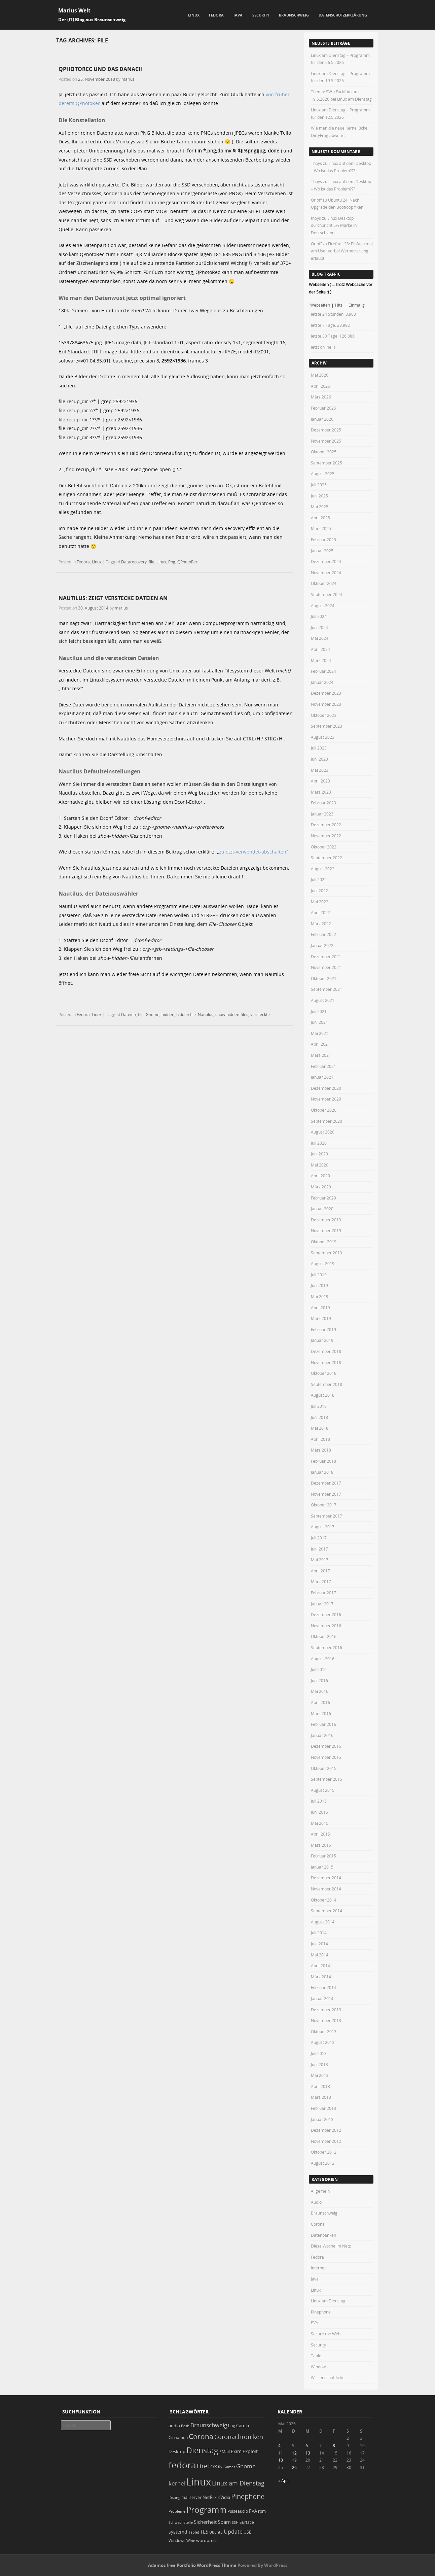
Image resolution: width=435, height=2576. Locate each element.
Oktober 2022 (323, 846)
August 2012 (322, 2163)
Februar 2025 (323, 539)
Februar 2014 (323, 1987)
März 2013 (321, 2097)
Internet (318, 2267)
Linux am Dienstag (328, 2300)
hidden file (186, 1014)
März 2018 (321, 1450)
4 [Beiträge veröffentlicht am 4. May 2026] (279, 2445)
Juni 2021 (319, 1022)
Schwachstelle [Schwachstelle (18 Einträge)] (181, 2522)
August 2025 (322, 473)
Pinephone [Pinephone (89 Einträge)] (247, 2496)
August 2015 (322, 1790)
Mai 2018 (319, 1428)
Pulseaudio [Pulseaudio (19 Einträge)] (237, 2511)
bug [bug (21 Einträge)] (231, 2426)
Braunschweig (294, 15)
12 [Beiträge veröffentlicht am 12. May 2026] (294, 2453)
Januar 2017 (322, 1603)
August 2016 (322, 1658)
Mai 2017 (319, 1559)
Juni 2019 (319, 1285)
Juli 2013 (319, 2053)
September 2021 (326, 989)
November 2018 (326, 1362)
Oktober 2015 (323, 1768)
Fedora (216, 15)
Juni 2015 (319, 1812)
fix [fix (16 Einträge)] (220, 2467)
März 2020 (321, 1186)
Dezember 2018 (326, 1351)
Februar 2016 (323, 1724)
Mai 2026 (319, 375)
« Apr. (283, 2480)
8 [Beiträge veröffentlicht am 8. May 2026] (334, 2445)
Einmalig (357, 305)
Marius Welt (74, 10)
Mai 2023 (319, 770)
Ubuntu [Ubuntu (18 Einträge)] (216, 2532)
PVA (314, 2322)
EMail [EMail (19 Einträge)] (224, 2451)
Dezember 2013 (326, 2009)
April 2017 (320, 1570)
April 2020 (320, 1175)
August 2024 (322, 605)
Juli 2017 (319, 1537)
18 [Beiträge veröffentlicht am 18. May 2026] (280, 2460)
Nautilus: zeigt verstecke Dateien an (113, 598)
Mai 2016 (319, 1691)
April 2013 (320, 2086)
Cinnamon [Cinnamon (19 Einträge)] (178, 2437)
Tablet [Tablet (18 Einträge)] (193, 2532)
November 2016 (326, 1625)
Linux (194, 15)
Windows (319, 2366)
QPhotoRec (187, 561)
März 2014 (321, 1976)
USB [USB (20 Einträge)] (248, 2532)
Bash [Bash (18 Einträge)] (185, 2425)
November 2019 (326, 1230)
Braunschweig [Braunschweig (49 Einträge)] (208, 2425)
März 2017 (321, 1581)
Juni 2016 (319, 1680)
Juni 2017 (319, 1549)
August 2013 (322, 2042)
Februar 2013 (323, 2108)
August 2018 (322, 1395)
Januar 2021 (322, 1077)
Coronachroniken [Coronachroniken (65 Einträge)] (238, 2437)
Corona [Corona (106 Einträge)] (201, 2436)
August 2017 (322, 1526)
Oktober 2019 (323, 1241)
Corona (318, 2224)
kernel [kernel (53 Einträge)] (177, 2483)
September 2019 (326, 1252)
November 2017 (326, 1494)
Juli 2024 (319, 616)
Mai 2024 (319, 638)
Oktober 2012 (323, 2152)
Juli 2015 (319, 1801)
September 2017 (326, 1516)
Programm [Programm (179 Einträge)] (206, 2509)
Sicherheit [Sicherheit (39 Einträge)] (205, 2522)
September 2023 (326, 726)
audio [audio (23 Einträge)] (174, 2426)
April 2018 (320, 1439)
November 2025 (326, 441)
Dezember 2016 (326, 1614)
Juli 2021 (319, 1011)
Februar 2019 (323, 1329)
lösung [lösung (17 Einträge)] (174, 2497)
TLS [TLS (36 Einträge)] (204, 2531)
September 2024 (326, 594)
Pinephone (321, 2311)
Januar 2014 (322, 1998)
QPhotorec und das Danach (101, 69)
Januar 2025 (322, 550)
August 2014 (322, 1921)
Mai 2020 (319, 1165)
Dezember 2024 (326, 561)
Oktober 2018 (323, 1373)
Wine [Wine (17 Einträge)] (190, 2540)
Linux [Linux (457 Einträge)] (198, 2481)
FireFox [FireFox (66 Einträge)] (207, 2466)
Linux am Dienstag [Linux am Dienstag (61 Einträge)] (238, 2483)
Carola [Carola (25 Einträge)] (242, 2426)
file (151, 561)
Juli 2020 (319, 1143)
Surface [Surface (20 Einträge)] (247, 2522)
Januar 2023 (322, 813)
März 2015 (321, 1845)
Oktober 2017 (323, 1504)
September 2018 (326, 1384)
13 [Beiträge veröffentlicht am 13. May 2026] (307, 2453)
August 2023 (322, 737)
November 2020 (326, 1099)
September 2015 (326, 1779)
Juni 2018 (319, 1417)
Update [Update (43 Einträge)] (233, 2531)
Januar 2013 (322, 2119)
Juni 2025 (319, 495)
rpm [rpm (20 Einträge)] (262, 2511)
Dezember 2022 (326, 824)
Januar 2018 (322, 1472)
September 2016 (326, 1647)
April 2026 (320, 386)
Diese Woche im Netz (331, 2246)
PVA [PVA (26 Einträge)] (253, 2511)
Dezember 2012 (326, 2130)
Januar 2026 (322, 419)
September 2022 (326, 857)
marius (128, 79)
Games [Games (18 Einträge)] (229, 2466)
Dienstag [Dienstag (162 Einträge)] (202, 2450)
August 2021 (322, 1000)
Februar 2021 (323, 1066)
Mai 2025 (319, 506)
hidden (167, 1014)
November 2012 (326, 2141)
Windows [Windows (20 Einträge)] (177, 2540)
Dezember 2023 (326, 693)
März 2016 (321, 1713)
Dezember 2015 (326, 1746)
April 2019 (320, 1307)
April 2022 (320, 912)
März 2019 (321, 1318)
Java (238, 15)
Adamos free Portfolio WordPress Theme (192, 2565)
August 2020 (322, 1132)
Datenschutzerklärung (343, 15)
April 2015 (320, 1834)
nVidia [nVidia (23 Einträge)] (224, 2497)
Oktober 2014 (323, 1900)
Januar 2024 (322, 682)
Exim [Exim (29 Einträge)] (236, 2451)
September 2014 (326, 1910)
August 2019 (322, 1263)
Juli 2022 (319, 879)
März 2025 (321, 528)
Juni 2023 (319, 759)
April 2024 (320, 649)
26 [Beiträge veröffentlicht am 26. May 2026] (294, 2467)
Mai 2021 (319, 1033)
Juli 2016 (319, 1669)
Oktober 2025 (323, 451)
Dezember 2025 (326, 429)
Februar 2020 (323, 1197)
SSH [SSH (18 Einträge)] (235, 2522)
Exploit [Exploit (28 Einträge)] (250, 2451)
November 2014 (326, 1888)
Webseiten (320, 305)
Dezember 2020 (326, 1088)
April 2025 (320, 517)
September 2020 (326, 1121)
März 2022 (321, 923)
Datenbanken (323, 2235)
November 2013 (326, 2020)
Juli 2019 (319, 1274)
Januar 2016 (322, 1735)
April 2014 (320, 1965)
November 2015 (326, 1757)
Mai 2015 (319, 1823)
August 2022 (322, 868)
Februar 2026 (323, 408)
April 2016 (320, 1702)
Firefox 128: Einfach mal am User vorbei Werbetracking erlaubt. (342, 251)
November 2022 (326, 835)
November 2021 (326, 967)
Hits (339, 305)
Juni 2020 (319, 1153)
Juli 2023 (319, 748)
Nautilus (205, 1014)
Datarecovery (134, 561)
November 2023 (326, 704)
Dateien (128, 1014)
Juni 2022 (319, 890)
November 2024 (326, 572)
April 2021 (320, 1044)
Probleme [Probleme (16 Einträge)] (177, 2511)
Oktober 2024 (323, 583)
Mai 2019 (319, 1296)
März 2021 (321, 1055)
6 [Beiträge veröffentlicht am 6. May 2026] (306, 2445)
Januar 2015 (322, 1867)
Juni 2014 (319, 1943)
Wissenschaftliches (329, 2377)
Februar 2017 (323, 1592)
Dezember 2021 (326, 956)
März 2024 (321, 660)
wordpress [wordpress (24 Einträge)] (206, 2540)
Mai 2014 (319, 1954)
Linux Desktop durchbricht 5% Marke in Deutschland (334, 225)
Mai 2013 (319, 2075)
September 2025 (326, 462)
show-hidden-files (231, 1014)
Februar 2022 (323, 934)
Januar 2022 (322, 945)
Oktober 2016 (323, 1636)
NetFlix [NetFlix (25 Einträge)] (210, 2497)
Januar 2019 (322, 1340)
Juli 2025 (319, 484)
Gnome (152, 1014)
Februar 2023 (323, 802)
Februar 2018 (323, 1461)
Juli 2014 (319, 1932)
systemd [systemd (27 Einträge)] (178, 2532)
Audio (316, 2202)
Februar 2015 (323, 1855)
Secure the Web (325, 2333)
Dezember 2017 (326, 1483)
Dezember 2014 (326, 1877)
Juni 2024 (319, 627)
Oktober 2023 (323, 715)
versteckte (260, 1014)
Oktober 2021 (323, 978)
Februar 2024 (323, 671)
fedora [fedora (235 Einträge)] (182, 2465)
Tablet (317, 2355)
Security (260, 15)
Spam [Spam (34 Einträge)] (224, 2522)
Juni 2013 (319, 2064)
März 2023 (321, 792)
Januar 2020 (322, 1208)
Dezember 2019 (326, 1219)
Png (171, 561)
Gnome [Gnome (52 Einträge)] (246, 2466)
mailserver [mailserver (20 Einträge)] (191, 2497)
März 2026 (321, 396)
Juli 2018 (319, 1406)
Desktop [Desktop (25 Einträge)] (177, 2451)
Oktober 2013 (323, 2031)
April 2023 (320, 781)
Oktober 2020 (323, 1110)
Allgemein (320, 2191)
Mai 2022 (319, 901)
